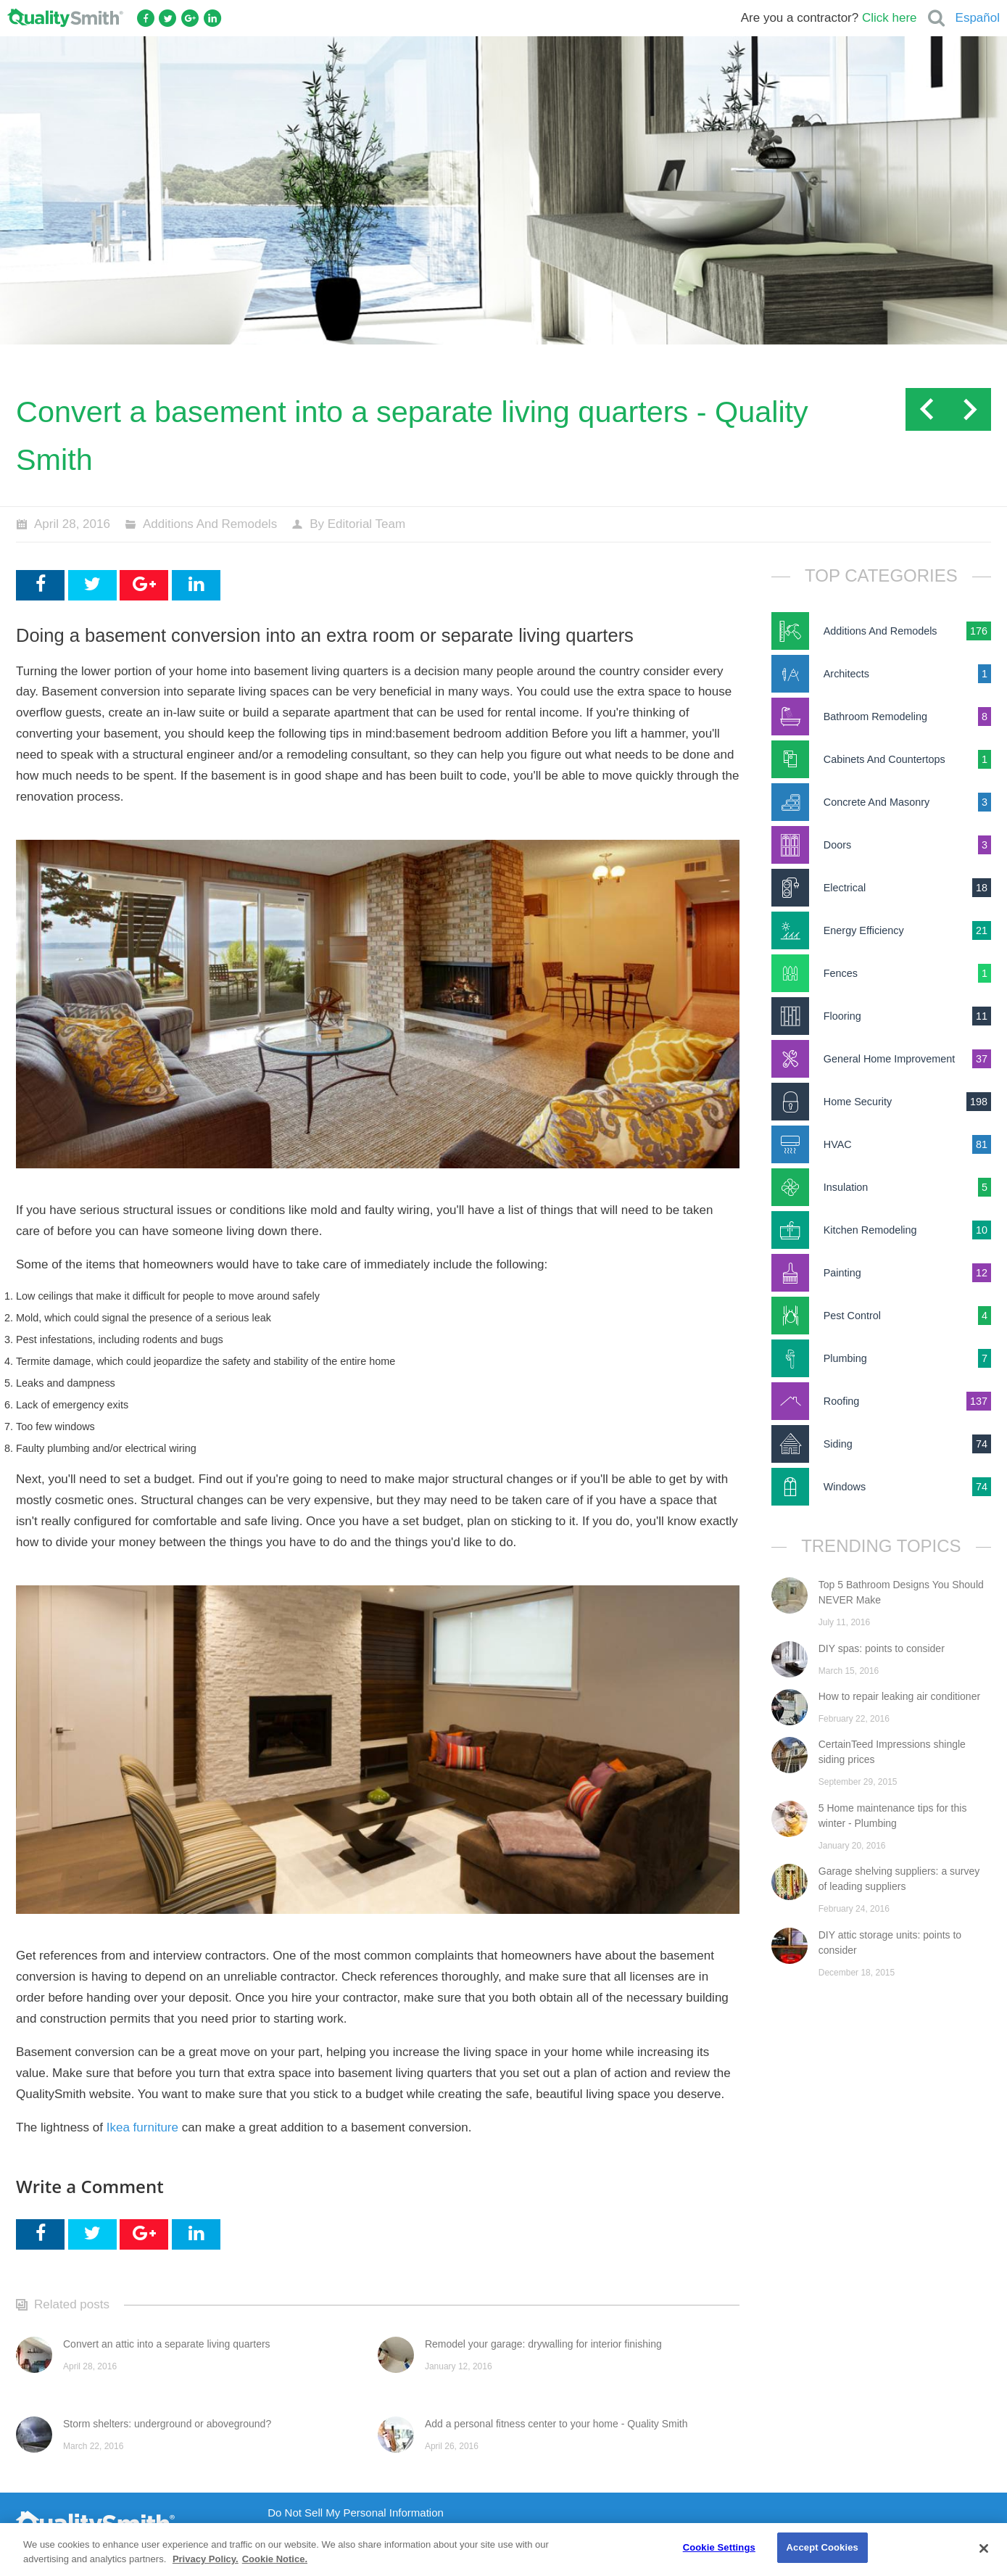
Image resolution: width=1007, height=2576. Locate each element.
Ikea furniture (142, 2127)
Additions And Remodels (210, 524)
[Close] (984, 2548)
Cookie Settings (719, 2547)
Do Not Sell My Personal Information (356, 2513)
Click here (889, 18)
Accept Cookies (822, 2547)
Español (978, 18)
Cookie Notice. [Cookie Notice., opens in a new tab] (274, 2559)
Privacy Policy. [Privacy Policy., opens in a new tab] (206, 2559)
